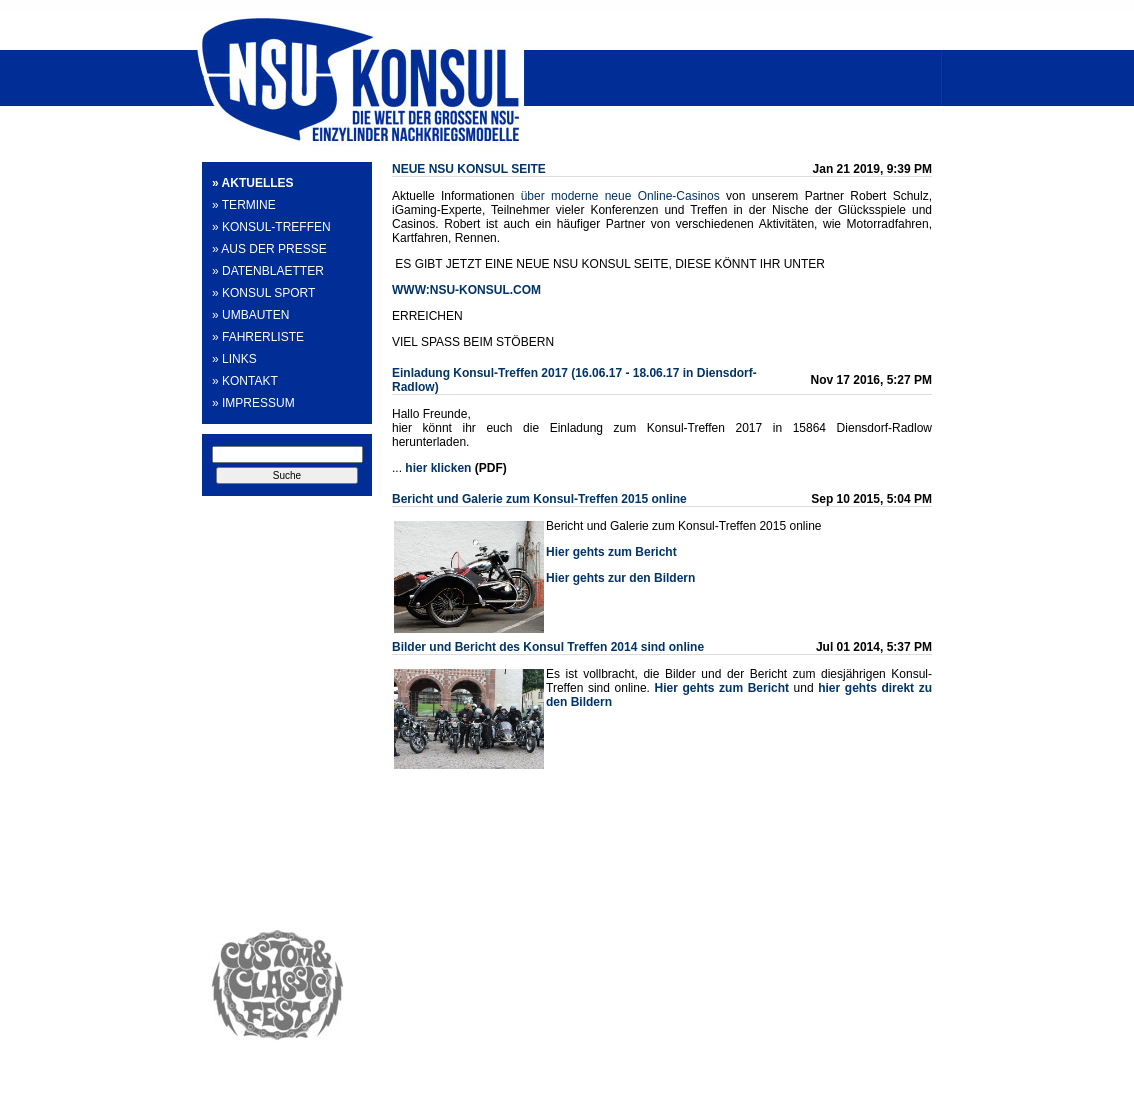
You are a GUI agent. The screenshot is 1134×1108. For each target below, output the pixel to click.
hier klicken (438, 468)
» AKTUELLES (253, 183)
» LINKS (234, 359)
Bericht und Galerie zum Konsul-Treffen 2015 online (539, 499)
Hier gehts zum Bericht (722, 688)
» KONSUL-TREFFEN (271, 227)
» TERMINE (244, 205)
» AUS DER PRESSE (269, 249)
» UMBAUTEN (250, 315)
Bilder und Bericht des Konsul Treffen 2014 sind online (548, 647)
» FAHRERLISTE (258, 337)
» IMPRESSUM (253, 403)
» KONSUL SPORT (263, 293)
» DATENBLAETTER (268, 271)
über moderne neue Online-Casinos (620, 196)
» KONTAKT (245, 381)
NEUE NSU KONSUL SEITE (469, 169)
